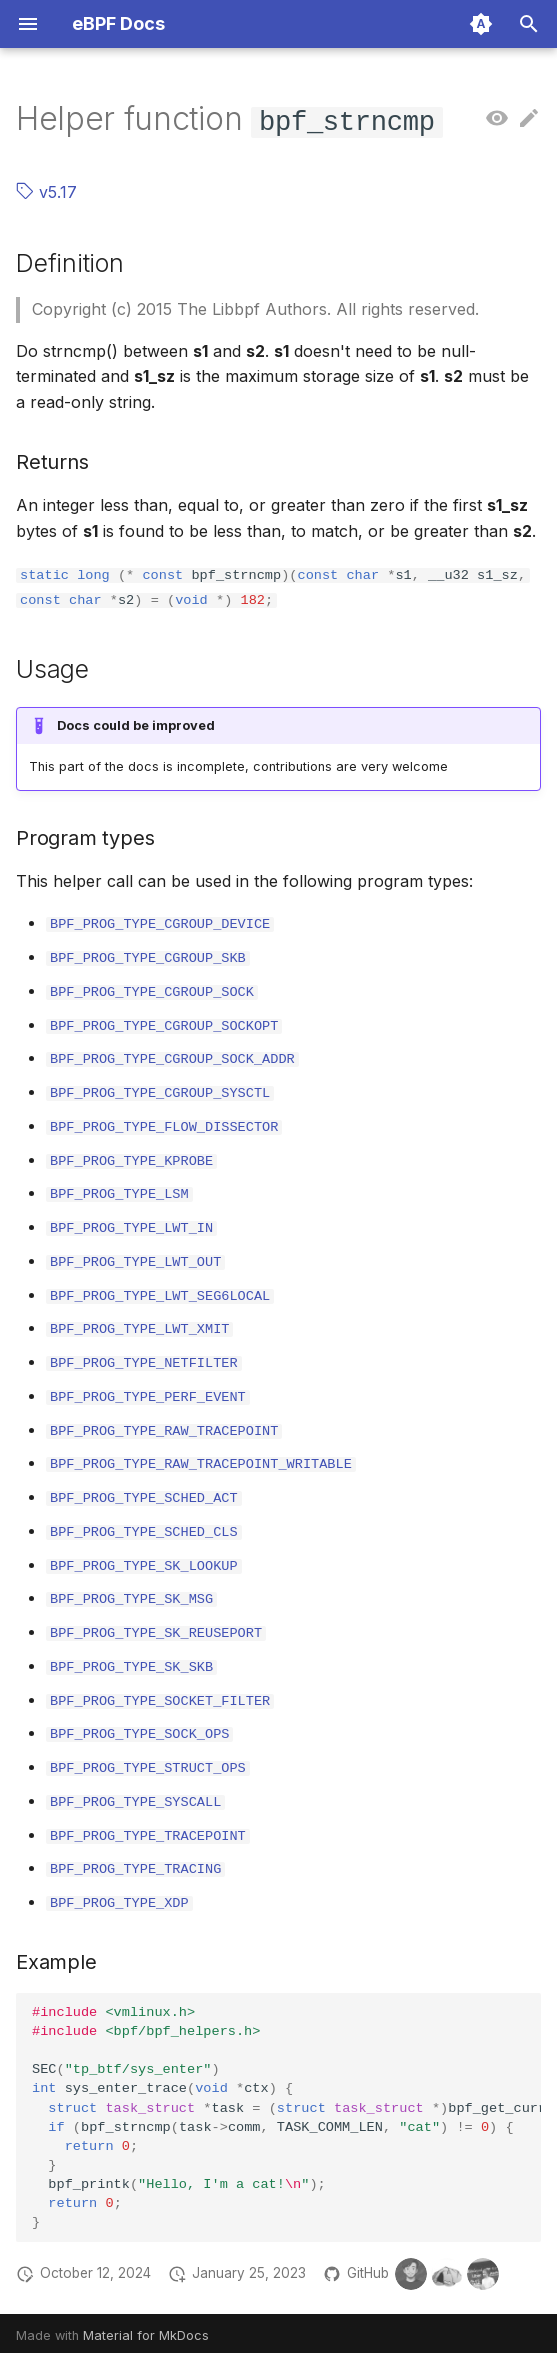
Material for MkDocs (146, 2330)
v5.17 (46, 192)
